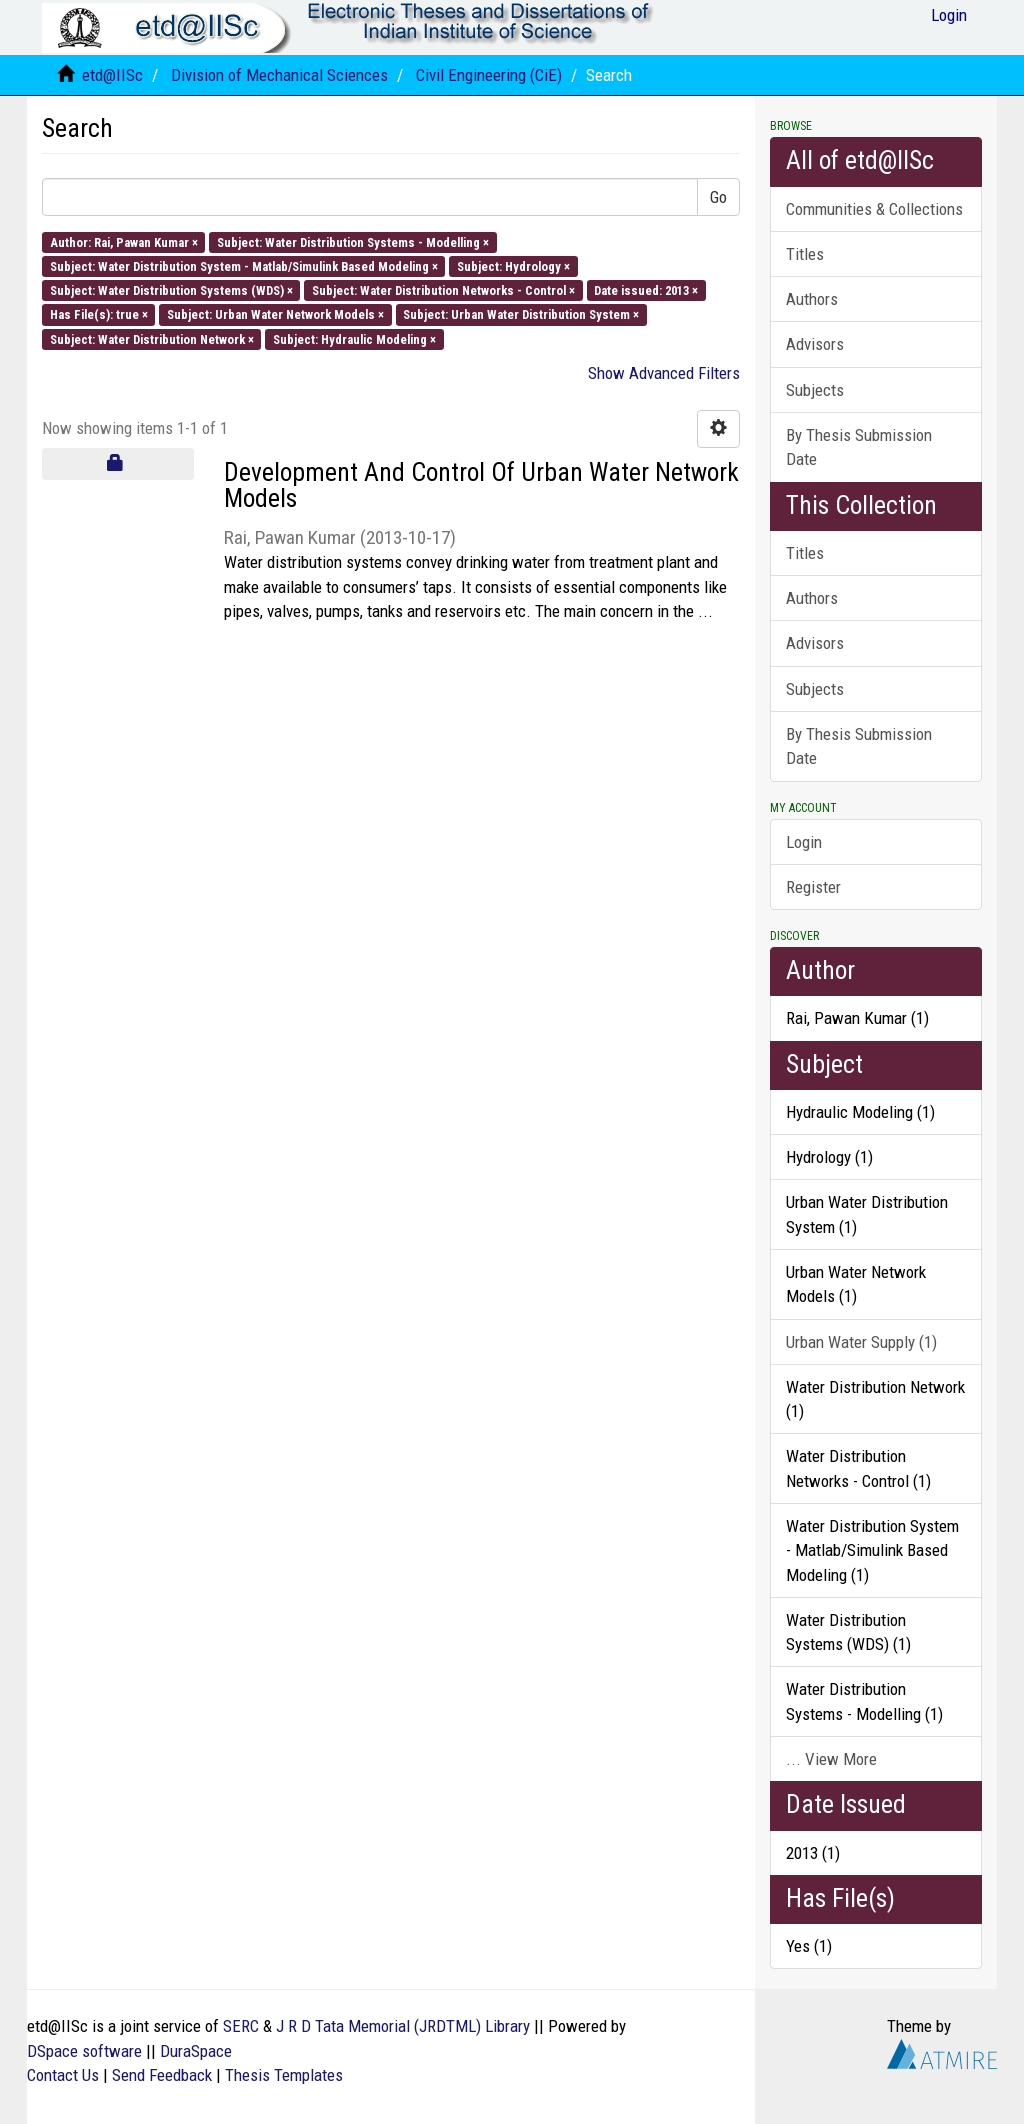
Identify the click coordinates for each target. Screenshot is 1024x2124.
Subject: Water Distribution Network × (152, 338)
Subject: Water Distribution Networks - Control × (443, 290)
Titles (805, 254)
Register (813, 887)
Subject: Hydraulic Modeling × (354, 338)
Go (718, 197)
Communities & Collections (874, 209)
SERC (241, 2026)
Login (804, 842)
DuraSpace (196, 2051)
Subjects (815, 390)
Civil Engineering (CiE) (489, 75)
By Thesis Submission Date (859, 447)
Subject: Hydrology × (513, 265)
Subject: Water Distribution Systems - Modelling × (353, 241)
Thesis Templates (284, 2075)
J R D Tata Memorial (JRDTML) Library (403, 2026)
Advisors (815, 344)
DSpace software (84, 2051)
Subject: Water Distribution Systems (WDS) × (171, 290)
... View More (831, 1759)
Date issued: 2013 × (646, 290)
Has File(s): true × (99, 314)
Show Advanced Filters (664, 373)
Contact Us (63, 2075)
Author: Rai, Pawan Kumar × (124, 241)
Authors (812, 299)
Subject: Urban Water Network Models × (275, 314)
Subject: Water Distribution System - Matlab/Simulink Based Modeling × (244, 265)
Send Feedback (162, 2075)
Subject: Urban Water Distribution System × (521, 314)
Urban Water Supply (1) (861, 1342)
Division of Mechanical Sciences (279, 75)
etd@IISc (112, 75)
